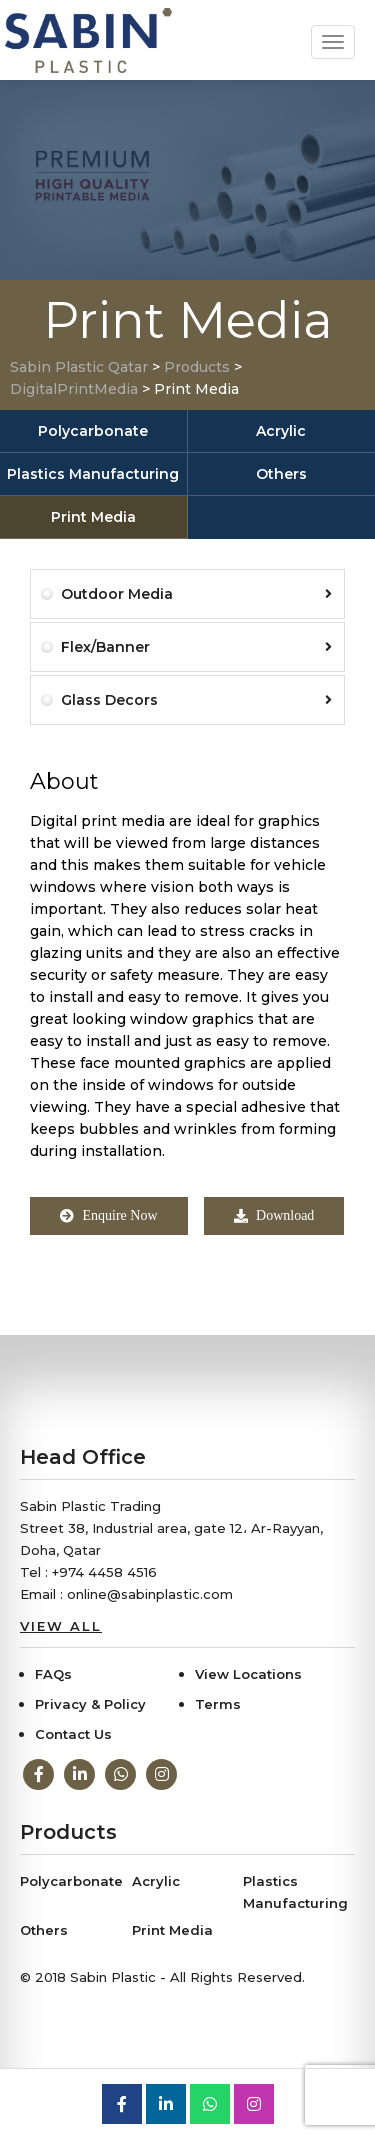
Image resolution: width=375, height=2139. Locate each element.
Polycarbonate (93, 431)
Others (281, 474)
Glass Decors (196, 700)
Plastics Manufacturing (93, 474)
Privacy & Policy (90, 1704)
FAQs (53, 1674)
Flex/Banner (196, 647)
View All (61, 1626)
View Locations (248, 1674)
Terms (218, 1704)
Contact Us (73, 1734)
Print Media (93, 517)
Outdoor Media (196, 594)
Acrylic (281, 431)
